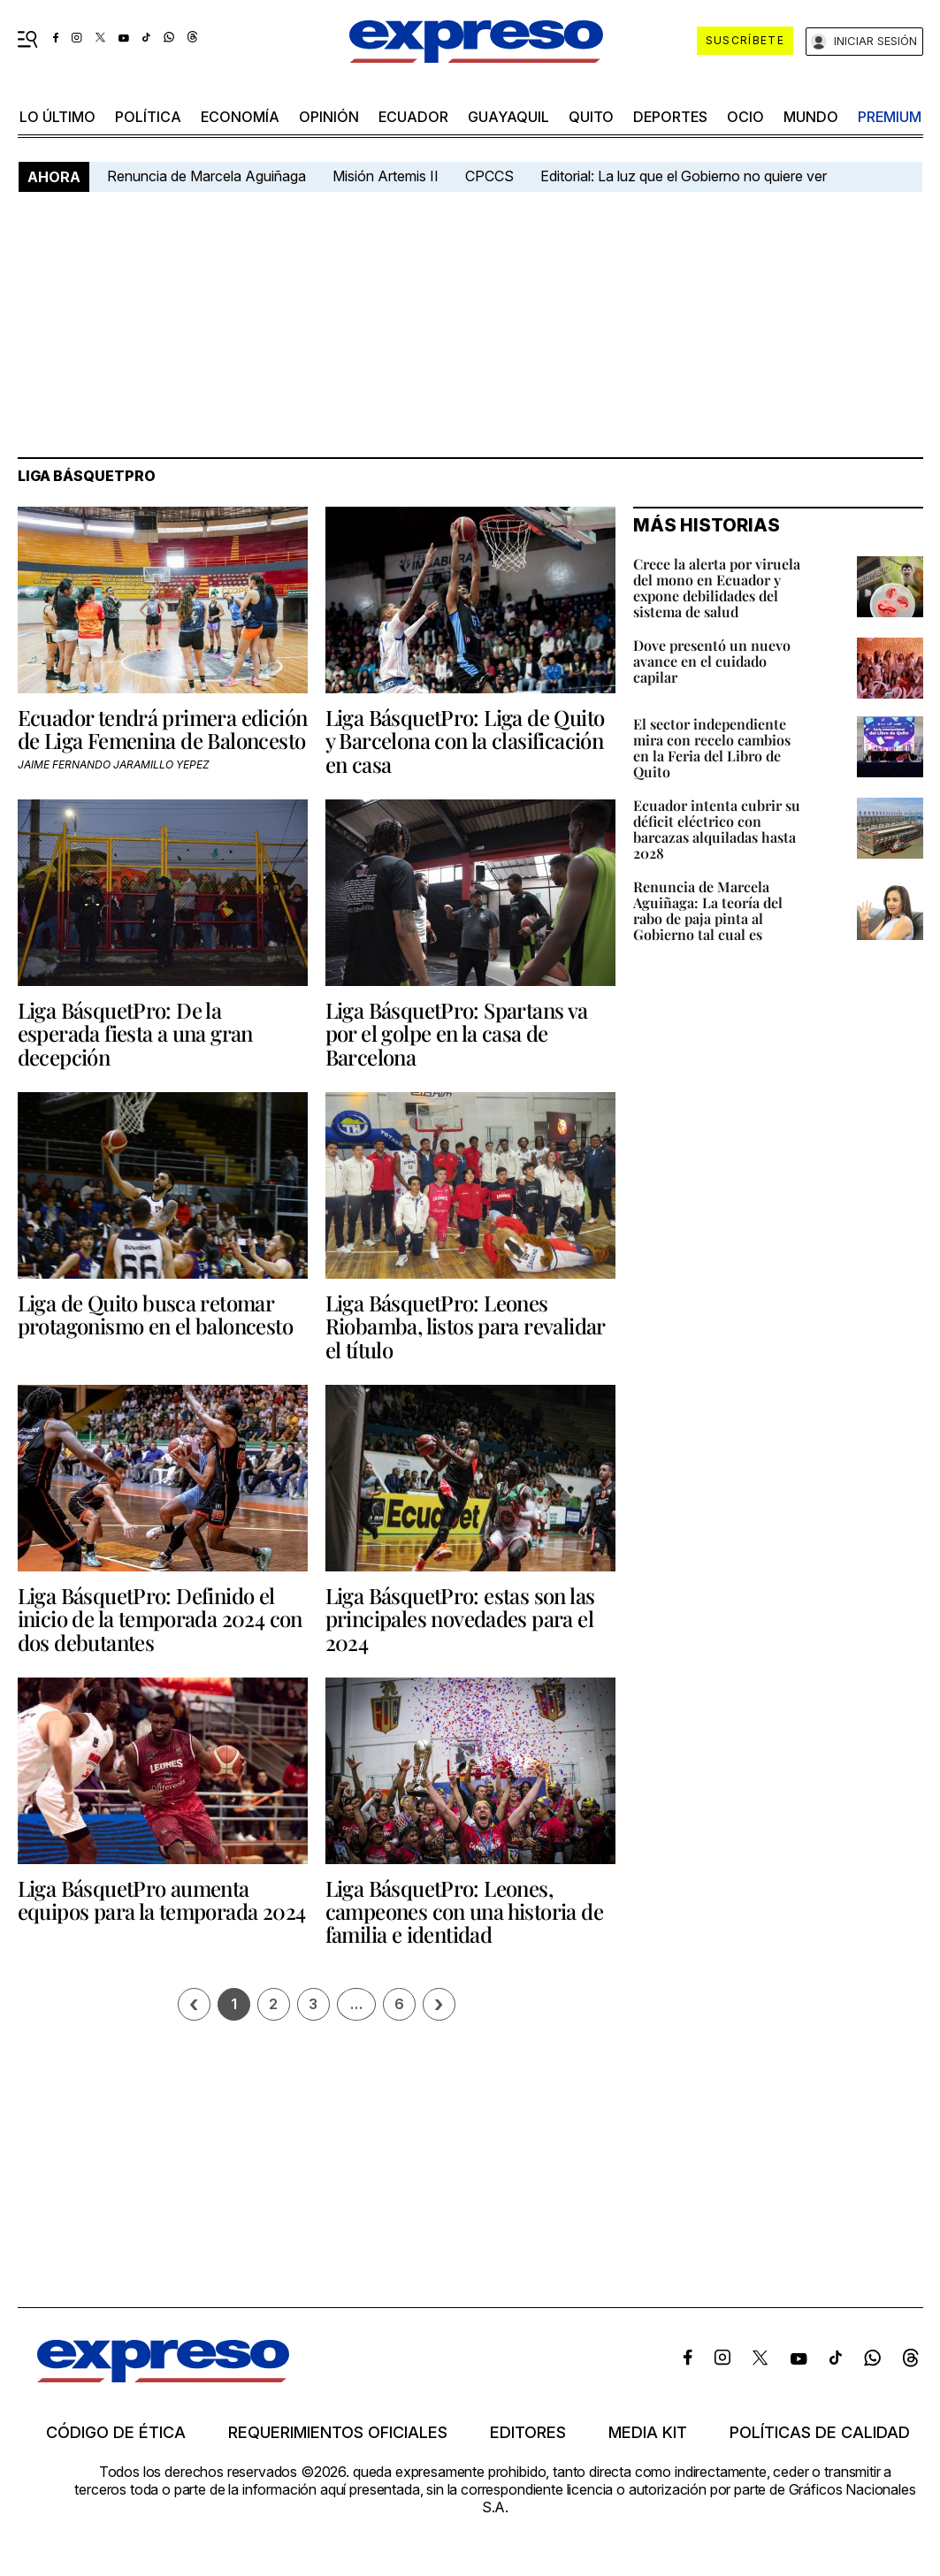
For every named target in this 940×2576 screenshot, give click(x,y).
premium (889, 117)
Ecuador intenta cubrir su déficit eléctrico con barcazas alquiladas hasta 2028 (716, 829)
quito (591, 117)
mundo (810, 117)
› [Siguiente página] (438, 2004)
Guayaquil (508, 117)
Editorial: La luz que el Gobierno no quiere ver (683, 176)
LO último (57, 117)
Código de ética (116, 2433)
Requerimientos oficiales (337, 2433)
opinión (329, 117)
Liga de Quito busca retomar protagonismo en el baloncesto (156, 1314)
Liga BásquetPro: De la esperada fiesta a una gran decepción (135, 1033)
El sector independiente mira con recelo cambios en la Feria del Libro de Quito (712, 748)
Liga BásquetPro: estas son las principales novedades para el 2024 (460, 1618)
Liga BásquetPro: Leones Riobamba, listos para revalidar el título (465, 1326)
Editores (528, 2433)
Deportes (670, 117)
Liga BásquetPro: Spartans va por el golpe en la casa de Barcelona (456, 1033)
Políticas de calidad (820, 2433)
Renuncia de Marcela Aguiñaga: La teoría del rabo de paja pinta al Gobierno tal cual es (708, 910)
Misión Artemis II (385, 176)
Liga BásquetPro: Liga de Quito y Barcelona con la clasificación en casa (465, 740)
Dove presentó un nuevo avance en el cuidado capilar (712, 661)
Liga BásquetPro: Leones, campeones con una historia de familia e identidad (464, 1911)
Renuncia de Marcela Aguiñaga (206, 176)
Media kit (647, 2433)
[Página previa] (194, 2004)
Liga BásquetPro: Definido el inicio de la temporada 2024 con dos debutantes (160, 1618)
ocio (745, 117)
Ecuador (413, 117)
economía (240, 117)
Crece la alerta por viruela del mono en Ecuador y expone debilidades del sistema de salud (716, 587)
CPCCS (489, 176)
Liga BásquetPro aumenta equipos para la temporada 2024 (162, 1899)
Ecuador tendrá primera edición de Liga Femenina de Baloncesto (163, 728)
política (148, 117)
